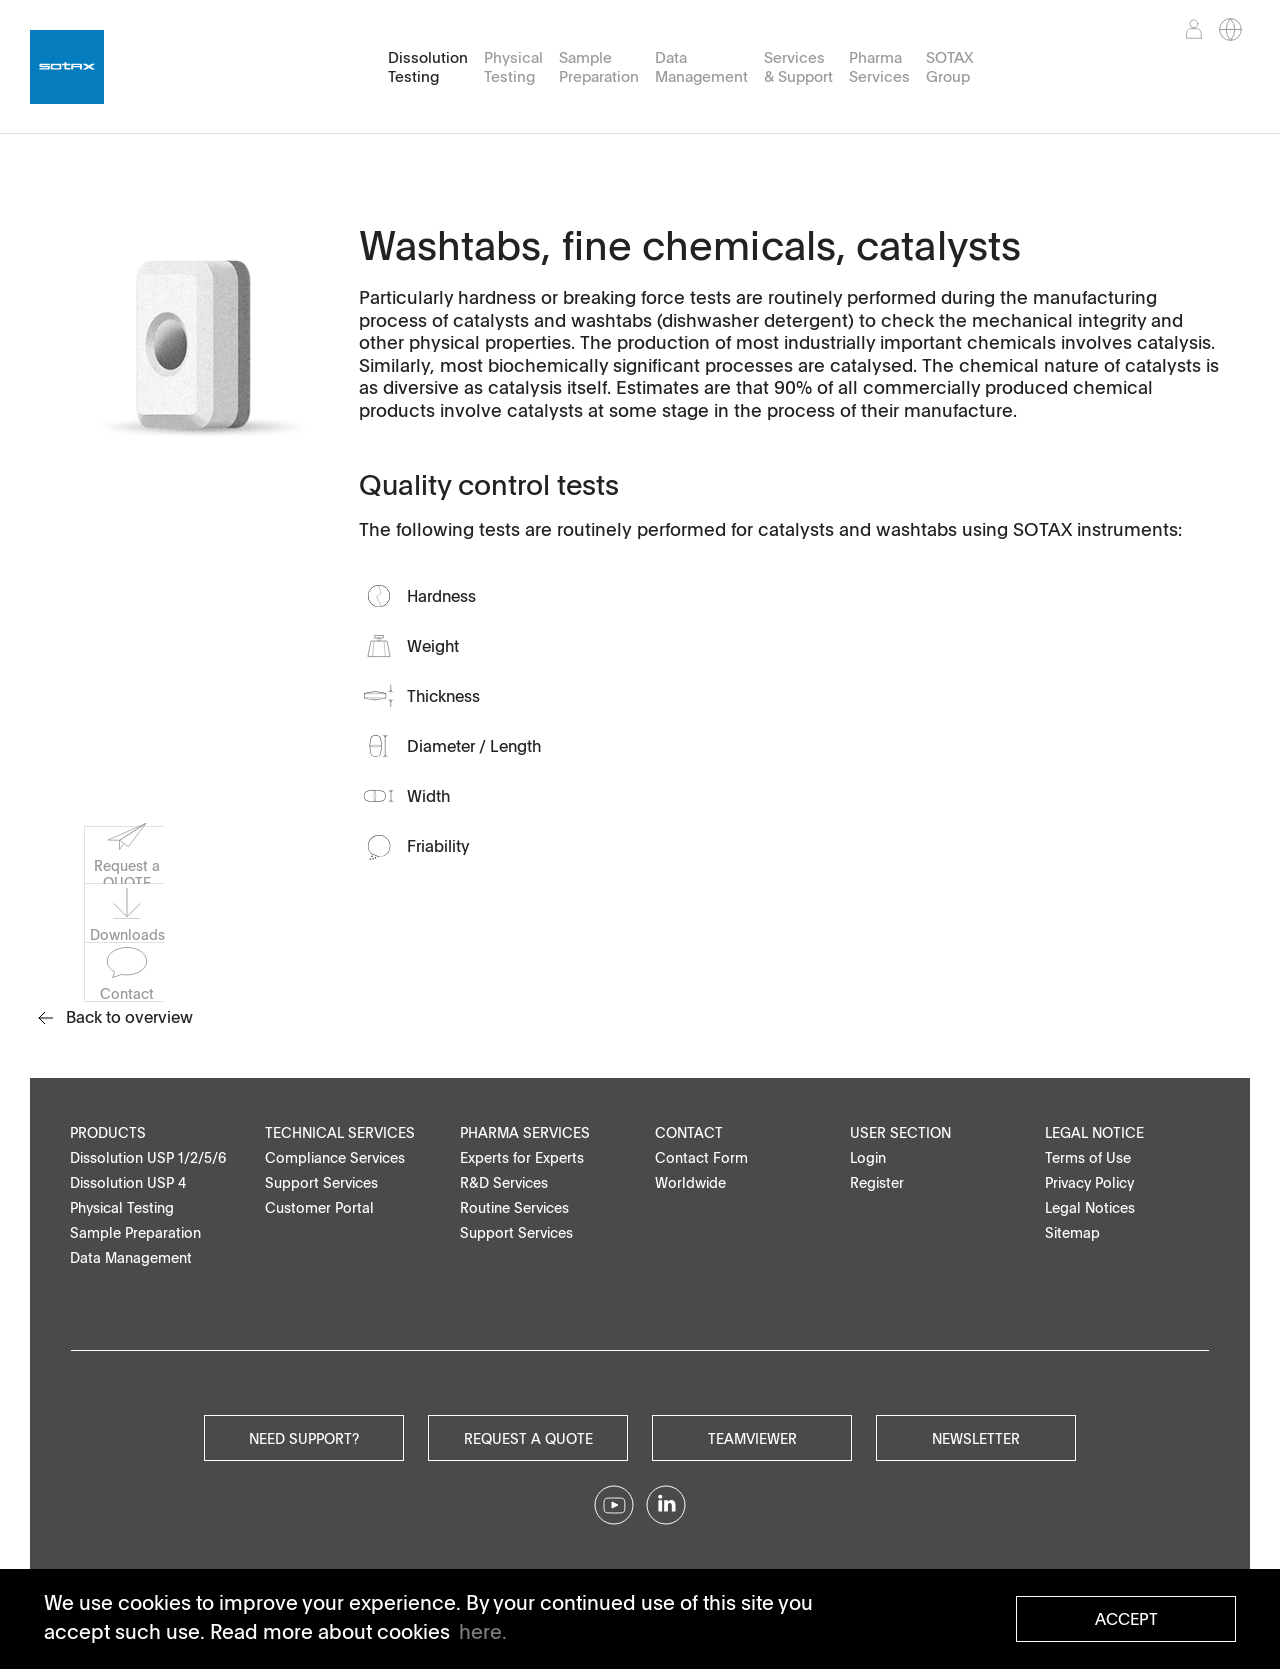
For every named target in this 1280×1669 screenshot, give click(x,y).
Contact (689, 1132)
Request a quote (528, 1438)
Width (428, 796)
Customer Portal (319, 1207)
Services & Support (798, 67)
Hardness (441, 596)
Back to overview (115, 1017)
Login (868, 1157)
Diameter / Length (474, 746)
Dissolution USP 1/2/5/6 (148, 1157)
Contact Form (701, 1157)
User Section (900, 1132)
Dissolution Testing (428, 67)
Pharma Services (879, 67)
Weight (433, 646)
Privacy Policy (1089, 1182)
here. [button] (483, 1631)
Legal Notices (1090, 1207)
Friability (438, 846)
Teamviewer (752, 1438)
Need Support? (304, 1438)
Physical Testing (513, 67)
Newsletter (976, 1438)
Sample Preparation (599, 67)
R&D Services (504, 1182)
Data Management (701, 67)
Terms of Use (1088, 1157)
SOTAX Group (949, 67)
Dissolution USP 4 (128, 1182)
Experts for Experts (522, 1157)
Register (877, 1182)
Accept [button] (1126, 1619)
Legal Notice (1094, 1132)
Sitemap (1072, 1232)
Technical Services (340, 1132)
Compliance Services (335, 1157)
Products (108, 1132)
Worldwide (690, 1182)
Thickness (443, 696)
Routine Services (514, 1207)
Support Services (321, 1182)
